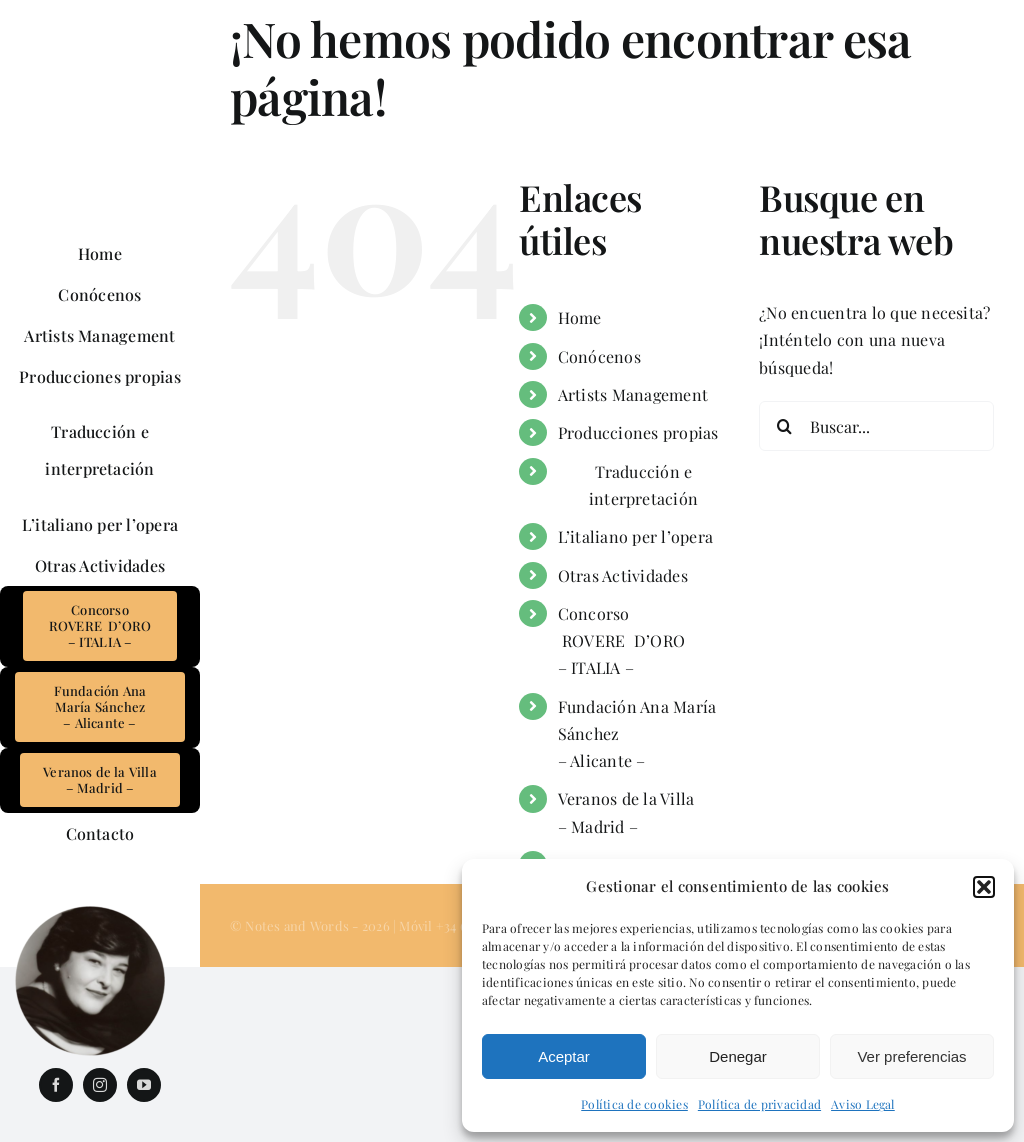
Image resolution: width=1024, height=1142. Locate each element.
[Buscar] (784, 426)
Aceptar (564, 1056)
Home (580, 317)
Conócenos (599, 356)
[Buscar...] (876, 426)
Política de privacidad (759, 1104)
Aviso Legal (863, 1104)
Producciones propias (638, 432)
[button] (984, 887)
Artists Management (633, 394)
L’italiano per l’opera (635, 536)
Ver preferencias (911, 1056)
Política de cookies (634, 1104)
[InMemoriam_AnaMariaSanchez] (90, 912)
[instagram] (100, 1085)
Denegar (738, 1056)
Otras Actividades (623, 575)
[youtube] (144, 1085)
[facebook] (56, 1085)
